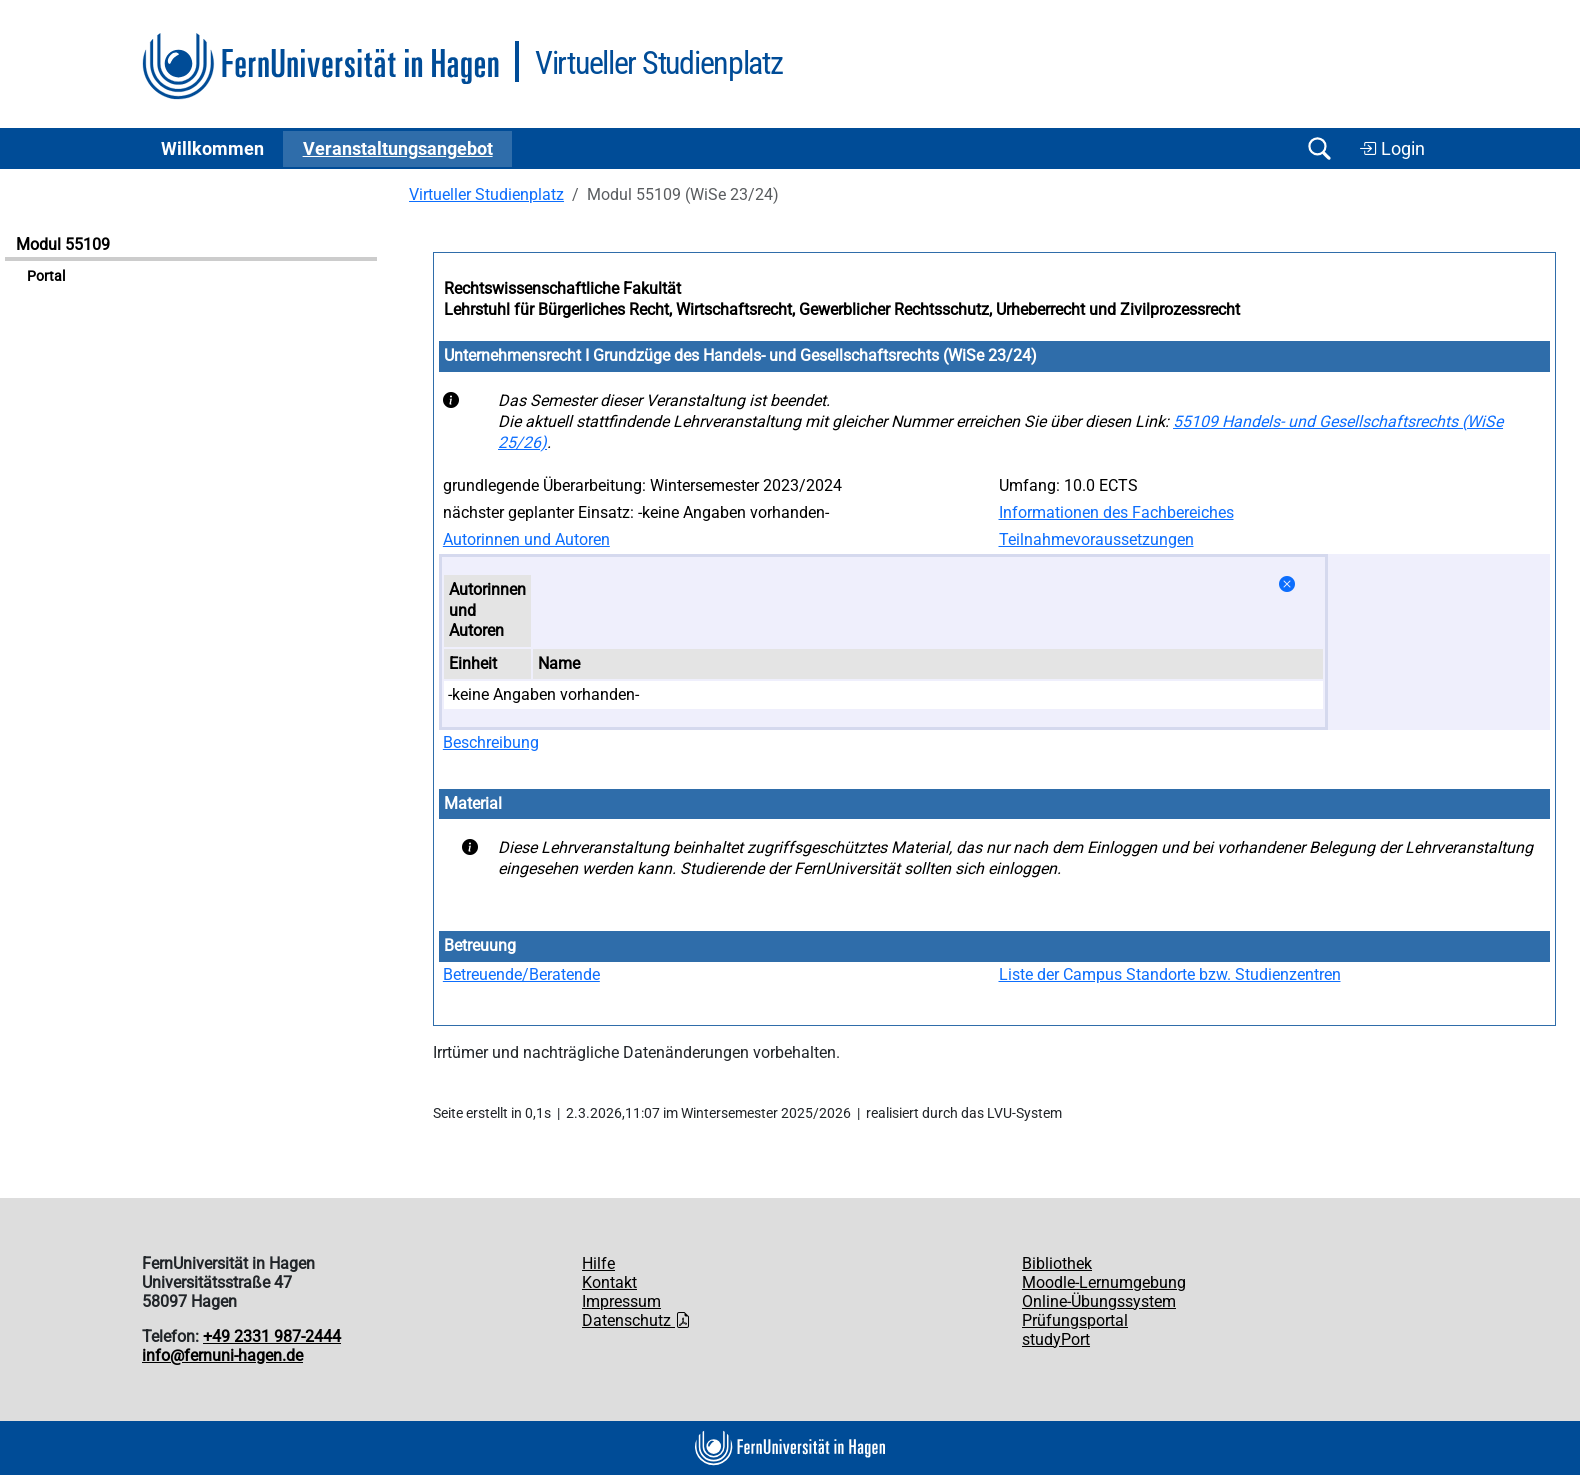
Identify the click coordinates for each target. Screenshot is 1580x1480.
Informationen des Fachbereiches (1116, 512)
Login (1392, 149)
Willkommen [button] (212, 149)
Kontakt (609, 1282)
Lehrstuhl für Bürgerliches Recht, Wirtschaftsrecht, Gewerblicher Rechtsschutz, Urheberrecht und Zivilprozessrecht (842, 309)
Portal (46, 276)
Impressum (621, 1301)
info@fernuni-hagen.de (222, 1355)
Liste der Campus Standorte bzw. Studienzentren (1170, 974)
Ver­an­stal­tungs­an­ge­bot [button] (398, 149)
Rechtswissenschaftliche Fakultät (562, 288)
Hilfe (598, 1263)
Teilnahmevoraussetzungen (1096, 539)
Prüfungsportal (1075, 1320)
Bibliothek (1057, 1263)
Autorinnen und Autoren (526, 539)
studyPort (1056, 1339)
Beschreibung (491, 742)
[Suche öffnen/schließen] (1319, 148)
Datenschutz (636, 1320)
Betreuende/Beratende (521, 974)
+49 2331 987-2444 (272, 1336)
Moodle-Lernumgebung (1104, 1282)
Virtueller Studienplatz (486, 194)
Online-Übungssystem (1099, 1301)
